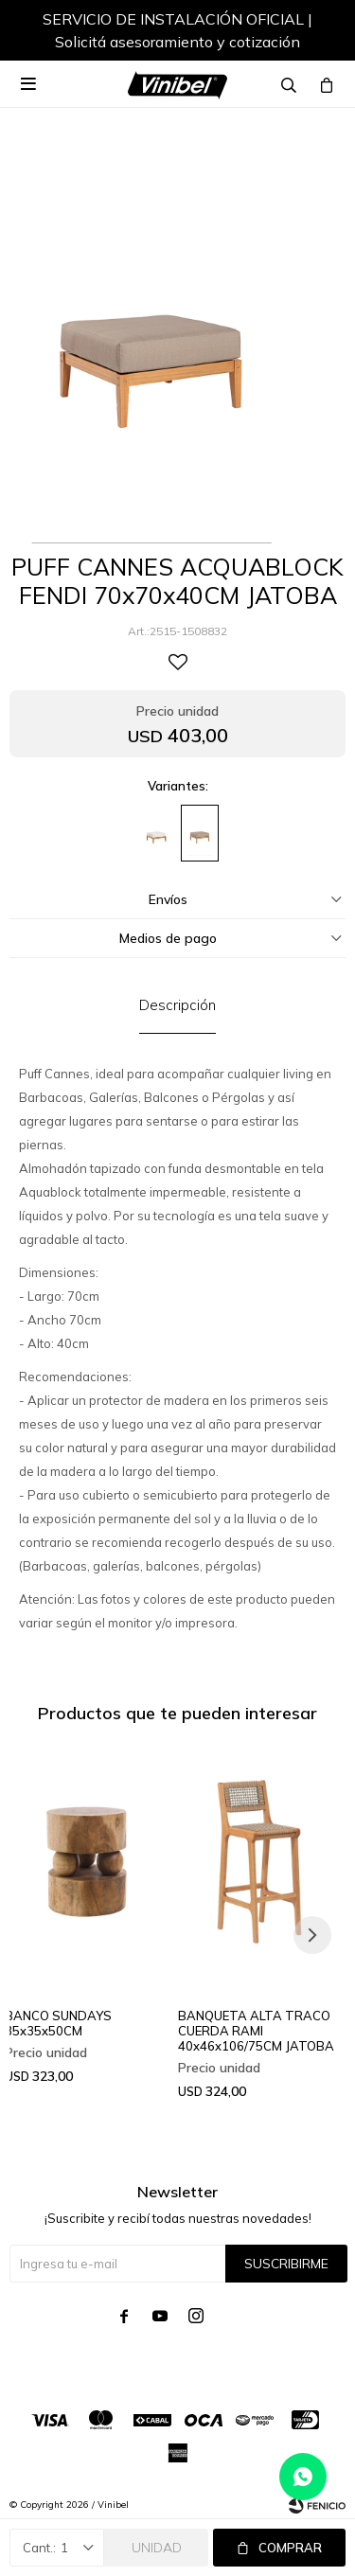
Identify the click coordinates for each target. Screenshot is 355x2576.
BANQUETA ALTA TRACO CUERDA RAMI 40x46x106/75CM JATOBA (256, 2030)
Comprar (290, 2547)
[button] (312, 33)
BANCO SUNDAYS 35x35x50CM (58, 2023)
